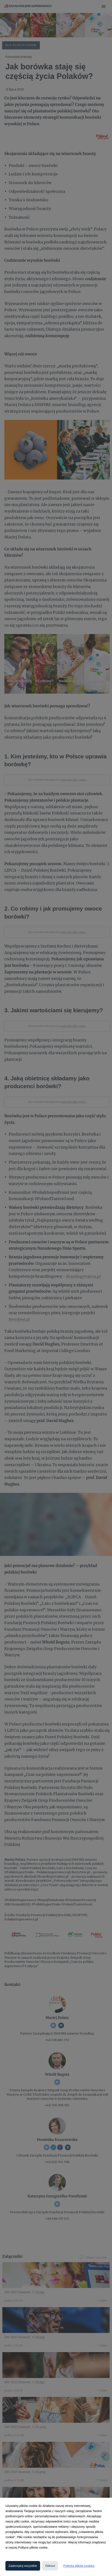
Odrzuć (50, 2566)
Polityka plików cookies (78, 2566)
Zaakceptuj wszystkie (22, 2566)
